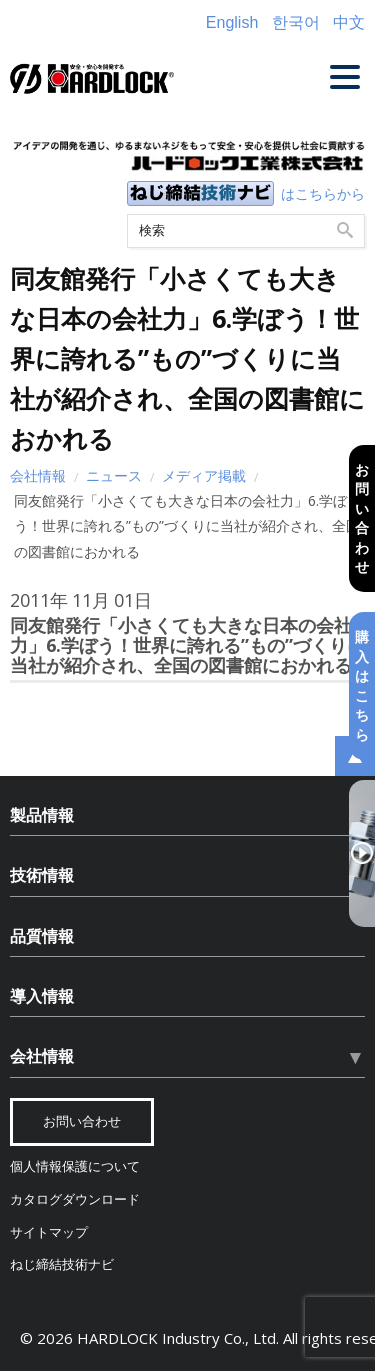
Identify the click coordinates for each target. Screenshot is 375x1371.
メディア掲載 (204, 475)
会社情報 (38, 475)
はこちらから (323, 193)
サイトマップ (49, 1232)
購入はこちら (362, 685)
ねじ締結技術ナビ (62, 1264)
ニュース (114, 475)
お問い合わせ (362, 517)
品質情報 (42, 936)
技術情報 (42, 875)
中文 (349, 22)
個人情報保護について (75, 1166)
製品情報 (42, 815)
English (232, 22)
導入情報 (42, 996)
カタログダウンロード (75, 1199)
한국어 (296, 22)
